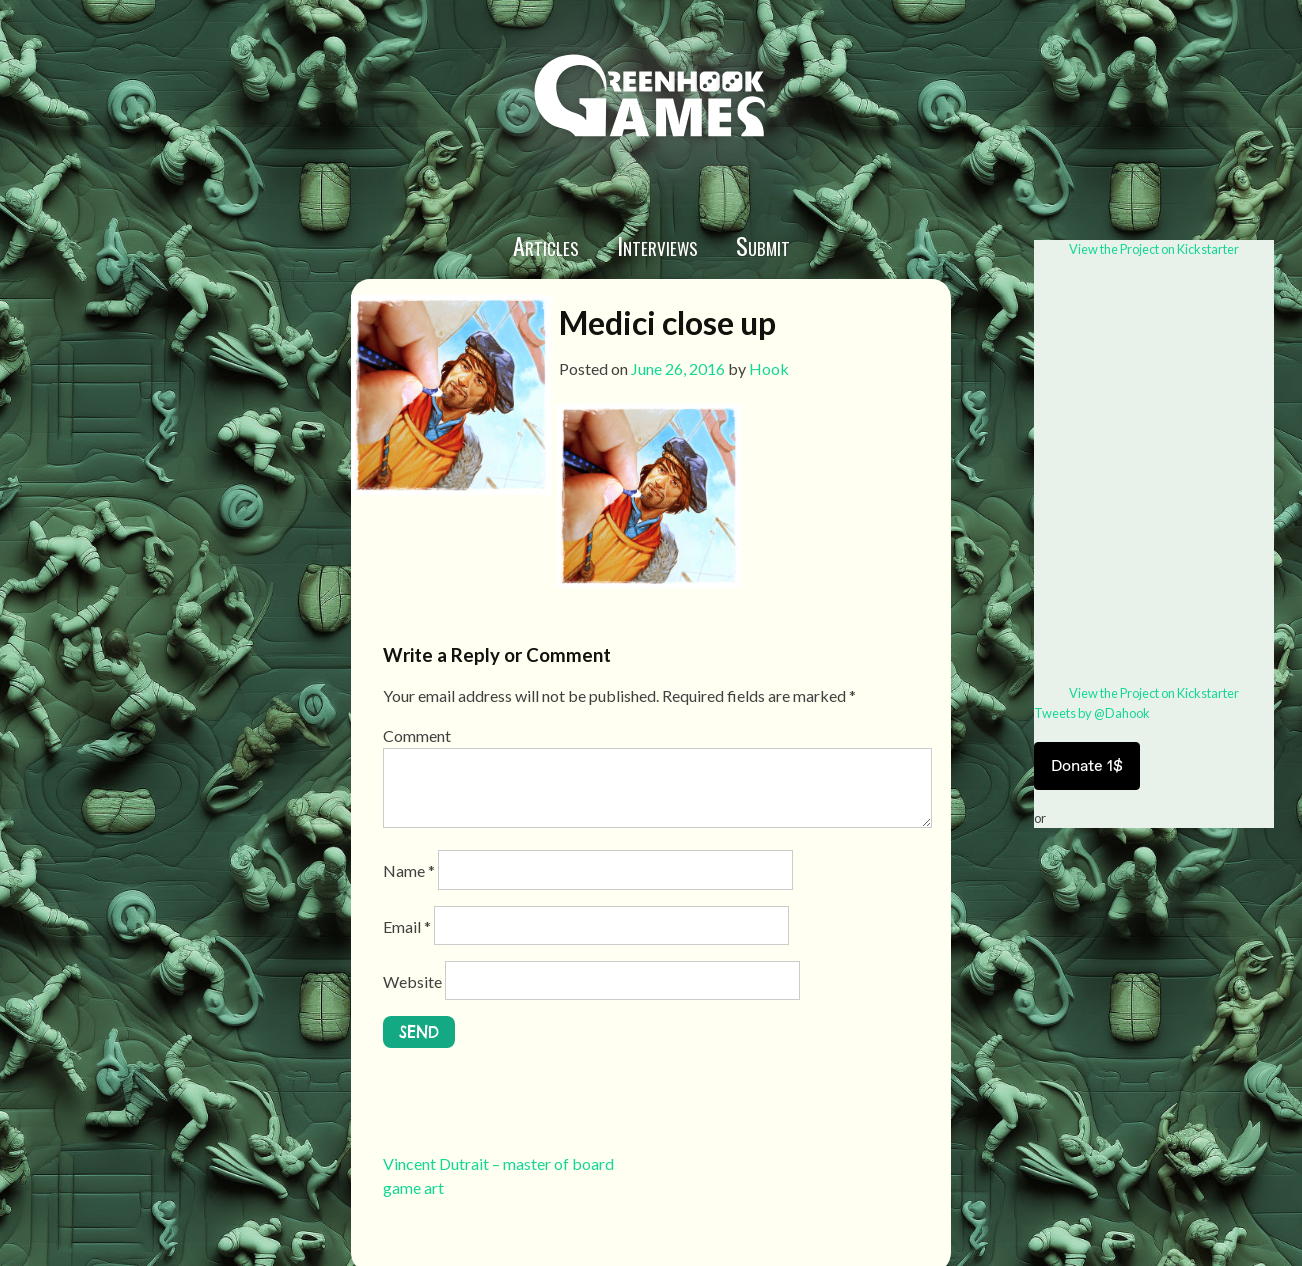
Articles (546, 245)
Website (412, 981)
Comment (417, 735)
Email (407, 926)
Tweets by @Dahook (1092, 713)
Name (409, 870)
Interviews (657, 245)
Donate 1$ (1087, 765)
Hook (769, 368)
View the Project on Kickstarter (1154, 249)
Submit (763, 245)
